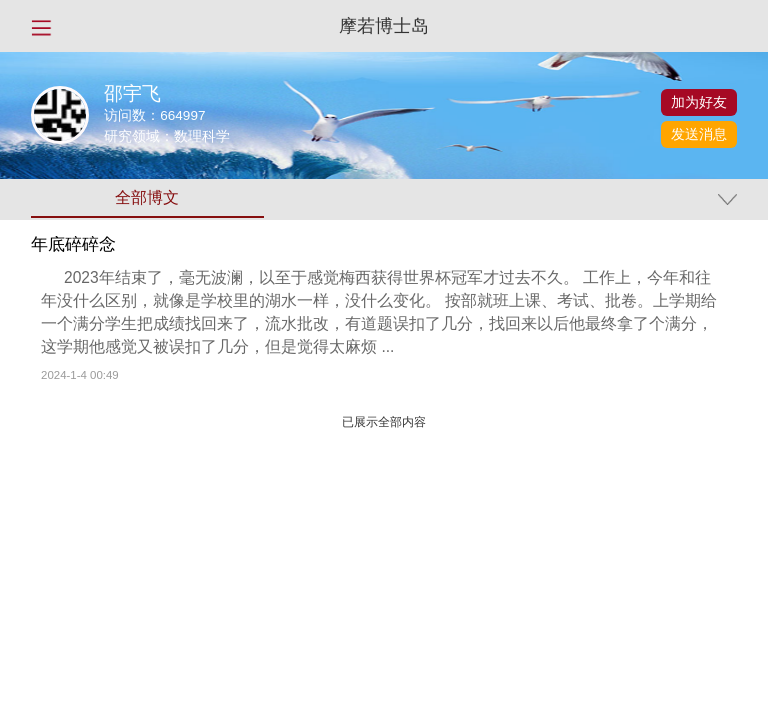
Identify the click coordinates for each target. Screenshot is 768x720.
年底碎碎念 (73, 245)
